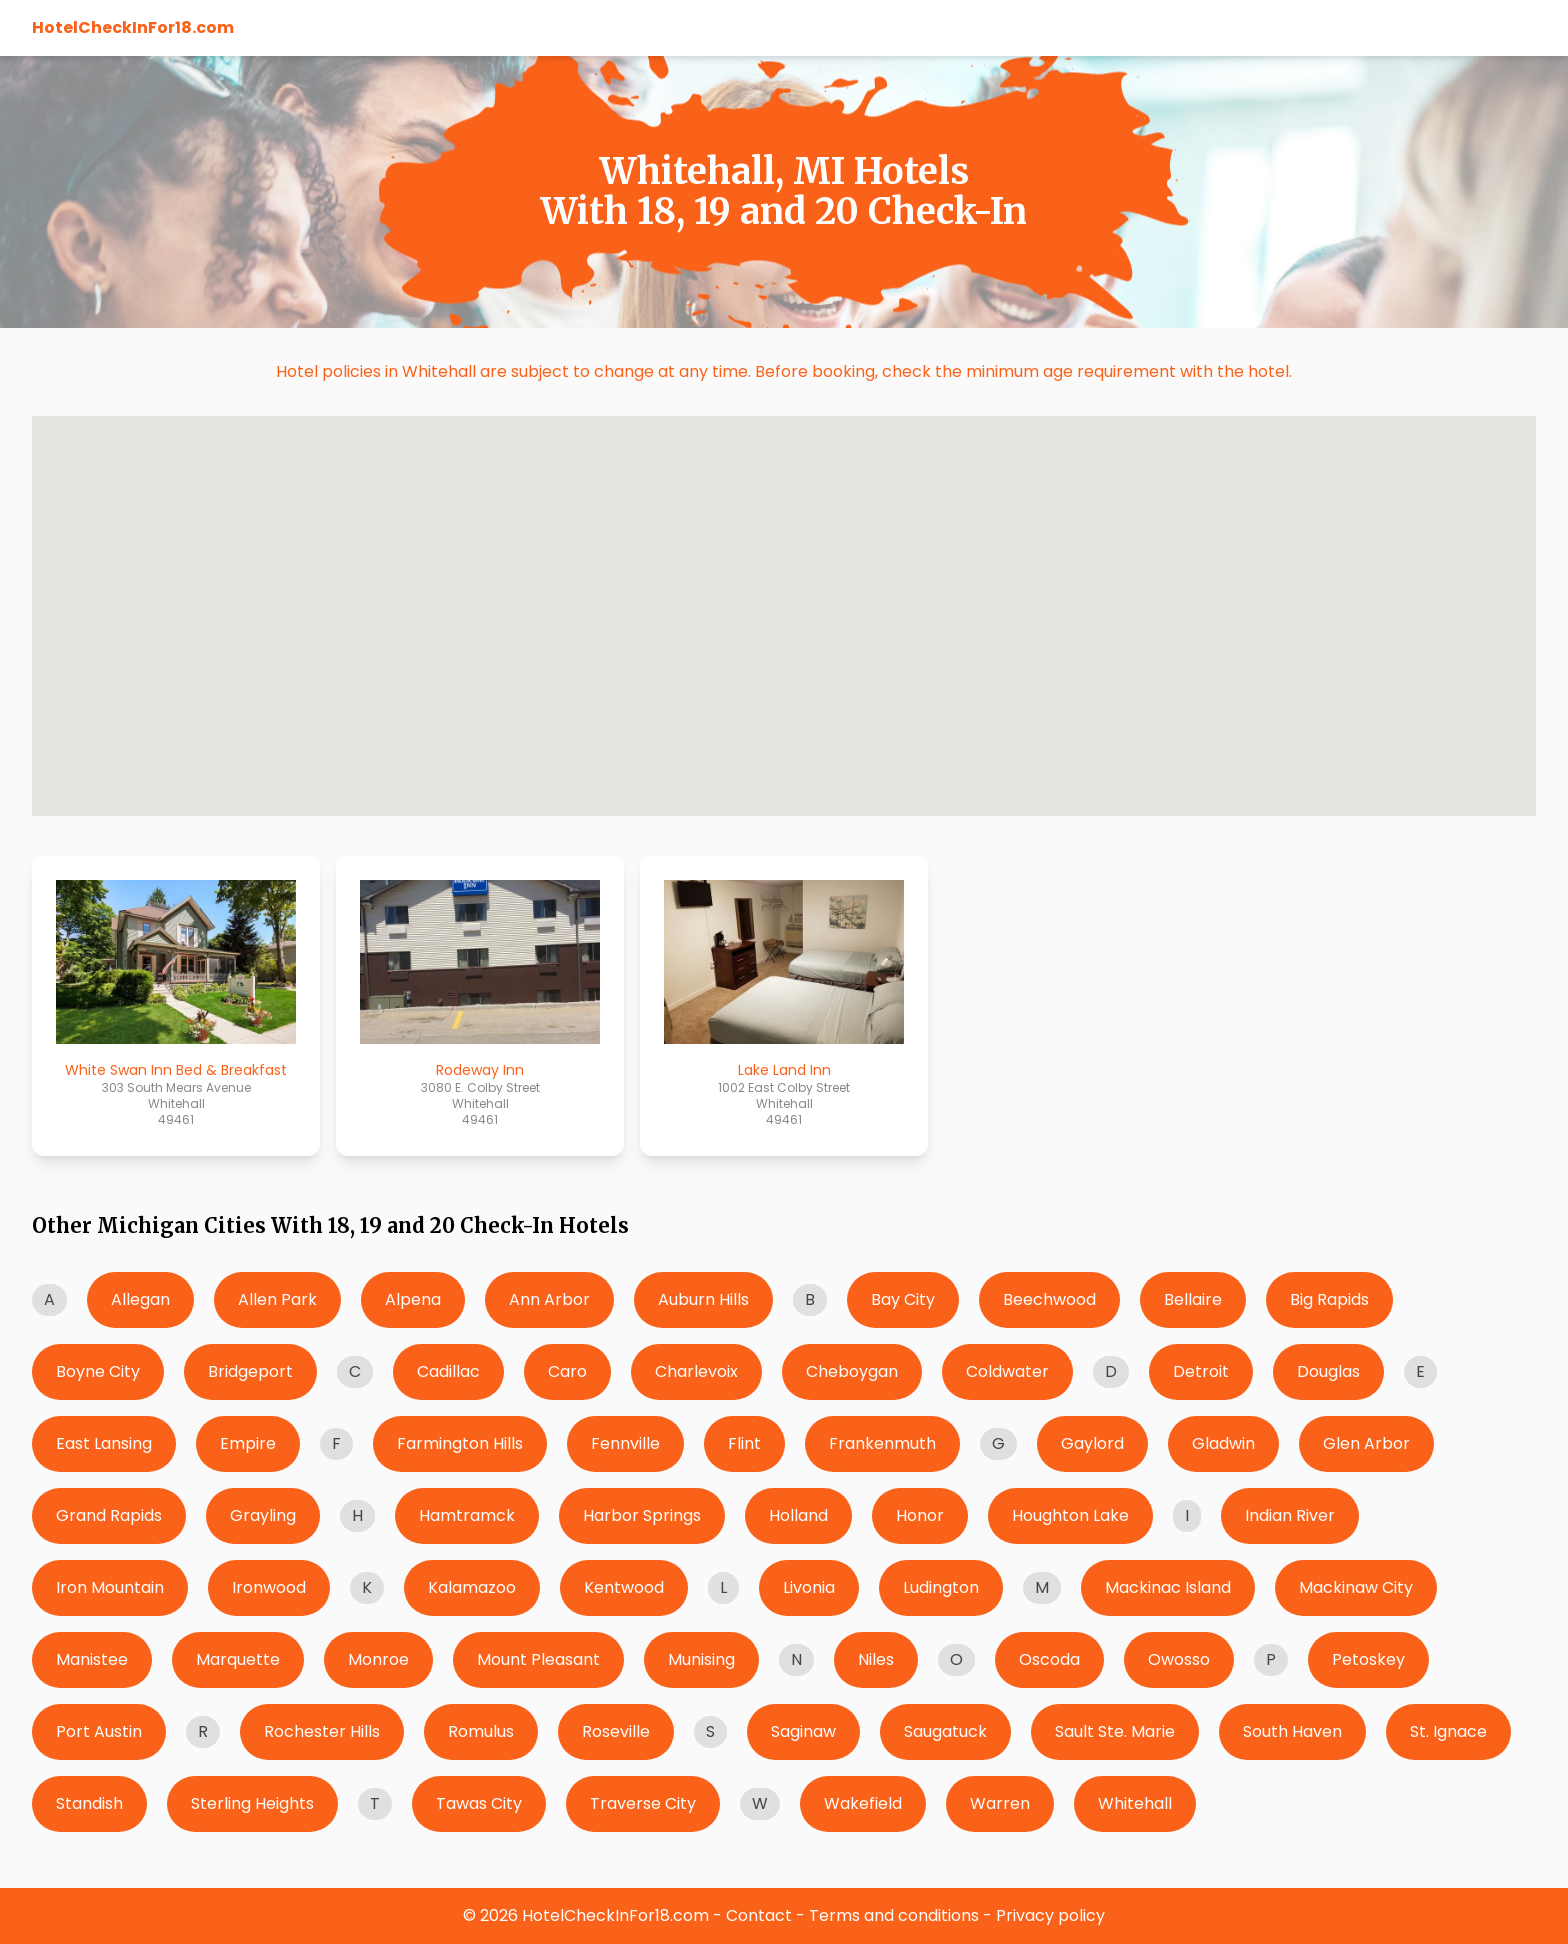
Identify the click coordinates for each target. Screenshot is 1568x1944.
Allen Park (277, 1299)
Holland (798, 1515)
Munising (701, 1659)
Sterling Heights (252, 1803)
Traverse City (643, 1803)
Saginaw (803, 1731)
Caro (567, 1371)
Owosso (1179, 1659)
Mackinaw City (1356, 1587)
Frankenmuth (882, 1443)
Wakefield (863, 1803)
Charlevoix (696, 1371)
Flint (744, 1443)
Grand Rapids (109, 1515)
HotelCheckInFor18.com (133, 27)
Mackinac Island (1168, 1587)
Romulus (481, 1731)
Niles (876, 1659)
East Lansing (104, 1443)
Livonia (809, 1587)
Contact (759, 1915)
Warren (1000, 1803)
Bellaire (1193, 1299)
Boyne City (98, 1371)
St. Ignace (1448, 1731)
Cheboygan (852, 1371)
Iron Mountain (110, 1587)
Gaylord (1092, 1443)
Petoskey (1368, 1659)
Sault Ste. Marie (1115, 1731)
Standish (89, 1803)
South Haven (1292, 1731)
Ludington (941, 1587)
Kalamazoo (472, 1587)
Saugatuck (945, 1731)
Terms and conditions (894, 1915)
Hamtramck (467, 1515)
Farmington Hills (460, 1443)
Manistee (92, 1659)
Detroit (1201, 1371)
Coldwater (1007, 1371)
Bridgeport (250, 1371)
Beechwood (1049, 1299)
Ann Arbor (549, 1299)
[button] (75, 674)
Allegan (140, 1299)
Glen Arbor (1366, 1443)
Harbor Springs (642, 1515)
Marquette (238, 1659)
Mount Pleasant (538, 1659)
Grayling (263, 1515)
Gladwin (1223, 1443)
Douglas (1328, 1371)
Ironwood (269, 1587)
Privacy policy (1050, 1915)
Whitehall (1135, 1803)
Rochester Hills (322, 1731)
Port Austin (99, 1731)
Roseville (616, 1731)
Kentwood (624, 1587)
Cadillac (448, 1371)
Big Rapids (1329, 1299)
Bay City (903, 1299)
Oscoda (1049, 1659)
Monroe (378, 1659)
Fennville (625, 1443)
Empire (248, 1443)
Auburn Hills (703, 1299)
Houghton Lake (1070, 1515)
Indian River (1290, 1515)
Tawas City (479, 1803)
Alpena (413, 1299)
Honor (920, 1515)
